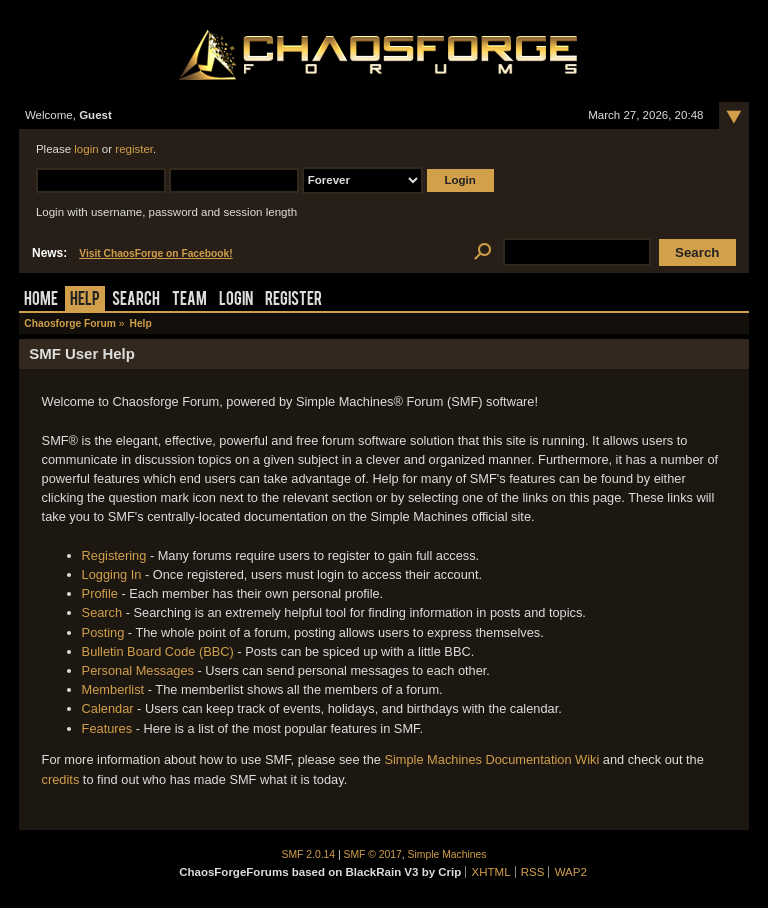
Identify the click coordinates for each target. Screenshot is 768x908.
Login (236, 300)
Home (41, 300)
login (86, 149)
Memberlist (113, 689)
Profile (100, 593)
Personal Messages (138, 670)
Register (293, 300)
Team (189, 300)
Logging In (112, 574)
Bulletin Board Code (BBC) (158, 651)
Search (136, 300)
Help (85, 300)
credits (61, 779)
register (134, 149)
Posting (103, 632)
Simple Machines (447, 854)
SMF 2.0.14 (309, 854)
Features (107, 728)
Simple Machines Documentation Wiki (491, 759)
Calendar (108, 708)
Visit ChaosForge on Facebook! (155, 253)
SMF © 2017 (373, 854)
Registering (114, 555)
